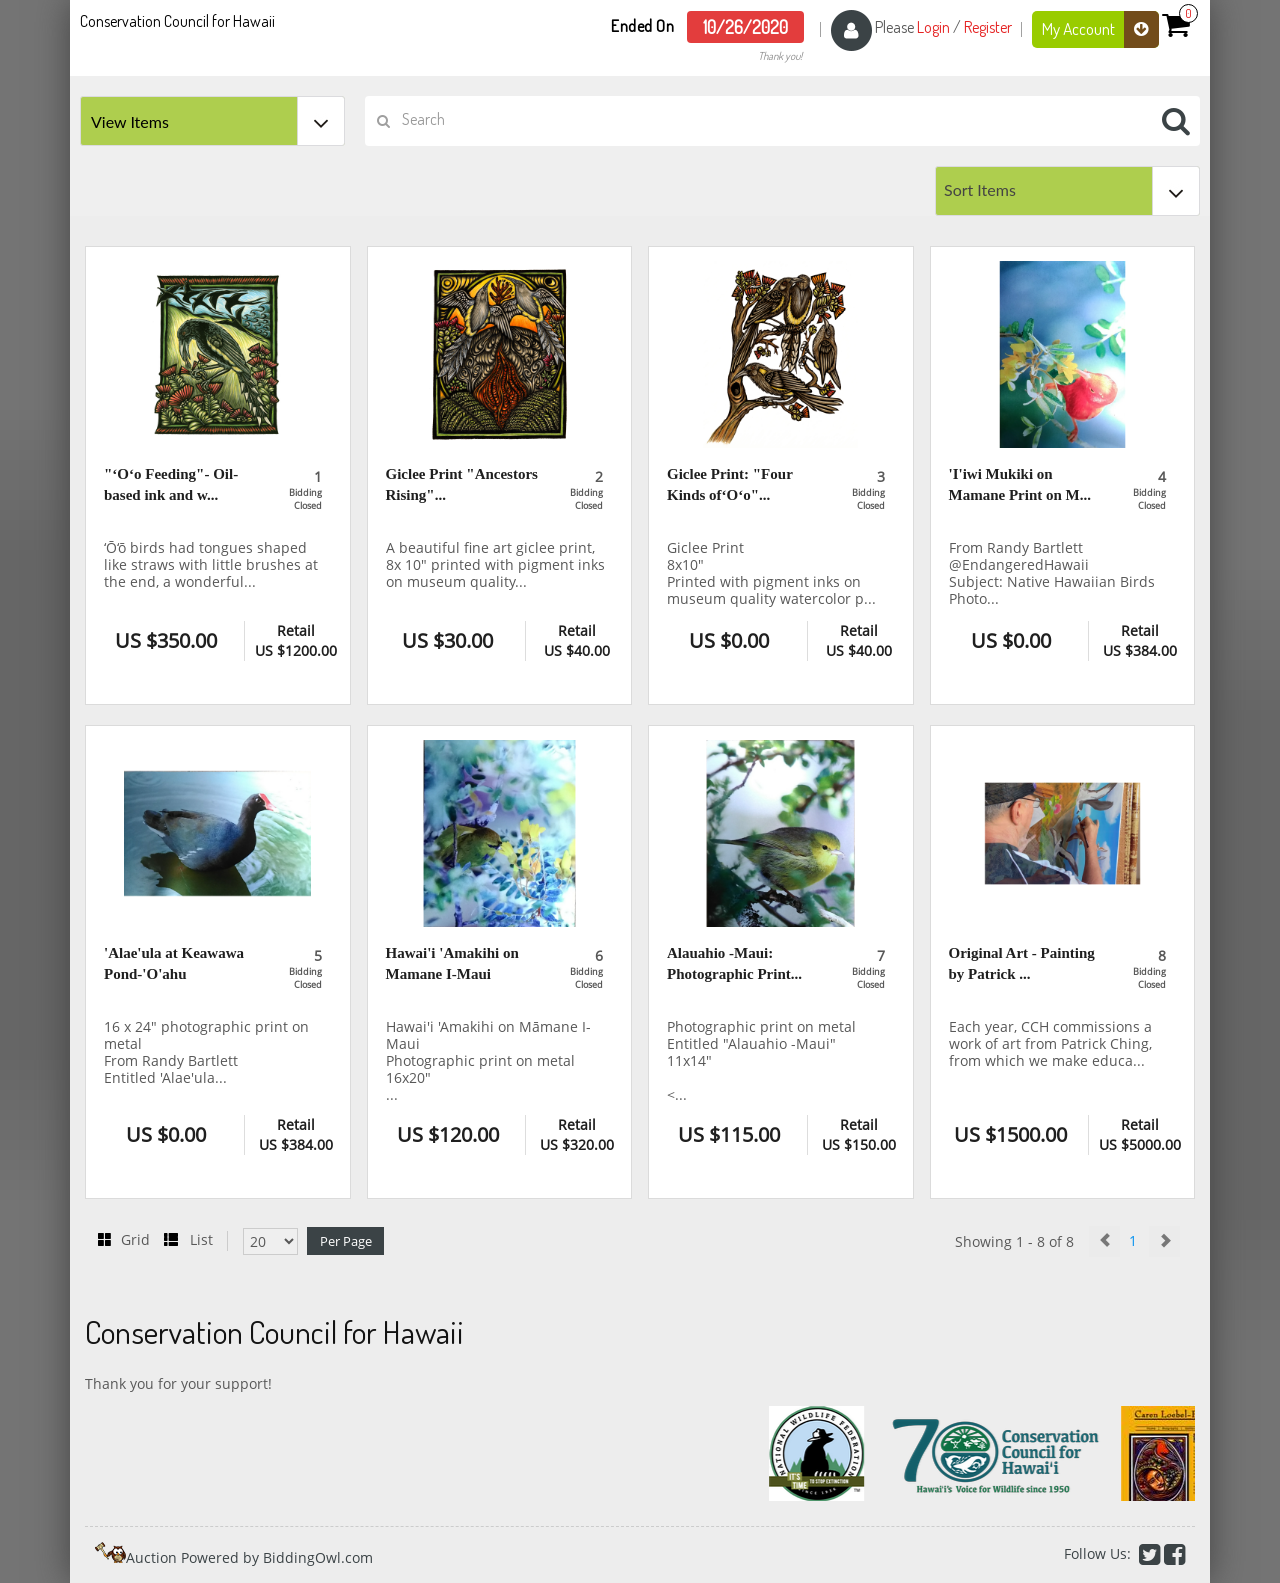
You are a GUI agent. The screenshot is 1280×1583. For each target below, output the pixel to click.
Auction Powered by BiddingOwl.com (249, 1557)
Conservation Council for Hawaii (177, 21)
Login (933, 27)
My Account (1100, 29)
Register (988, 27)
